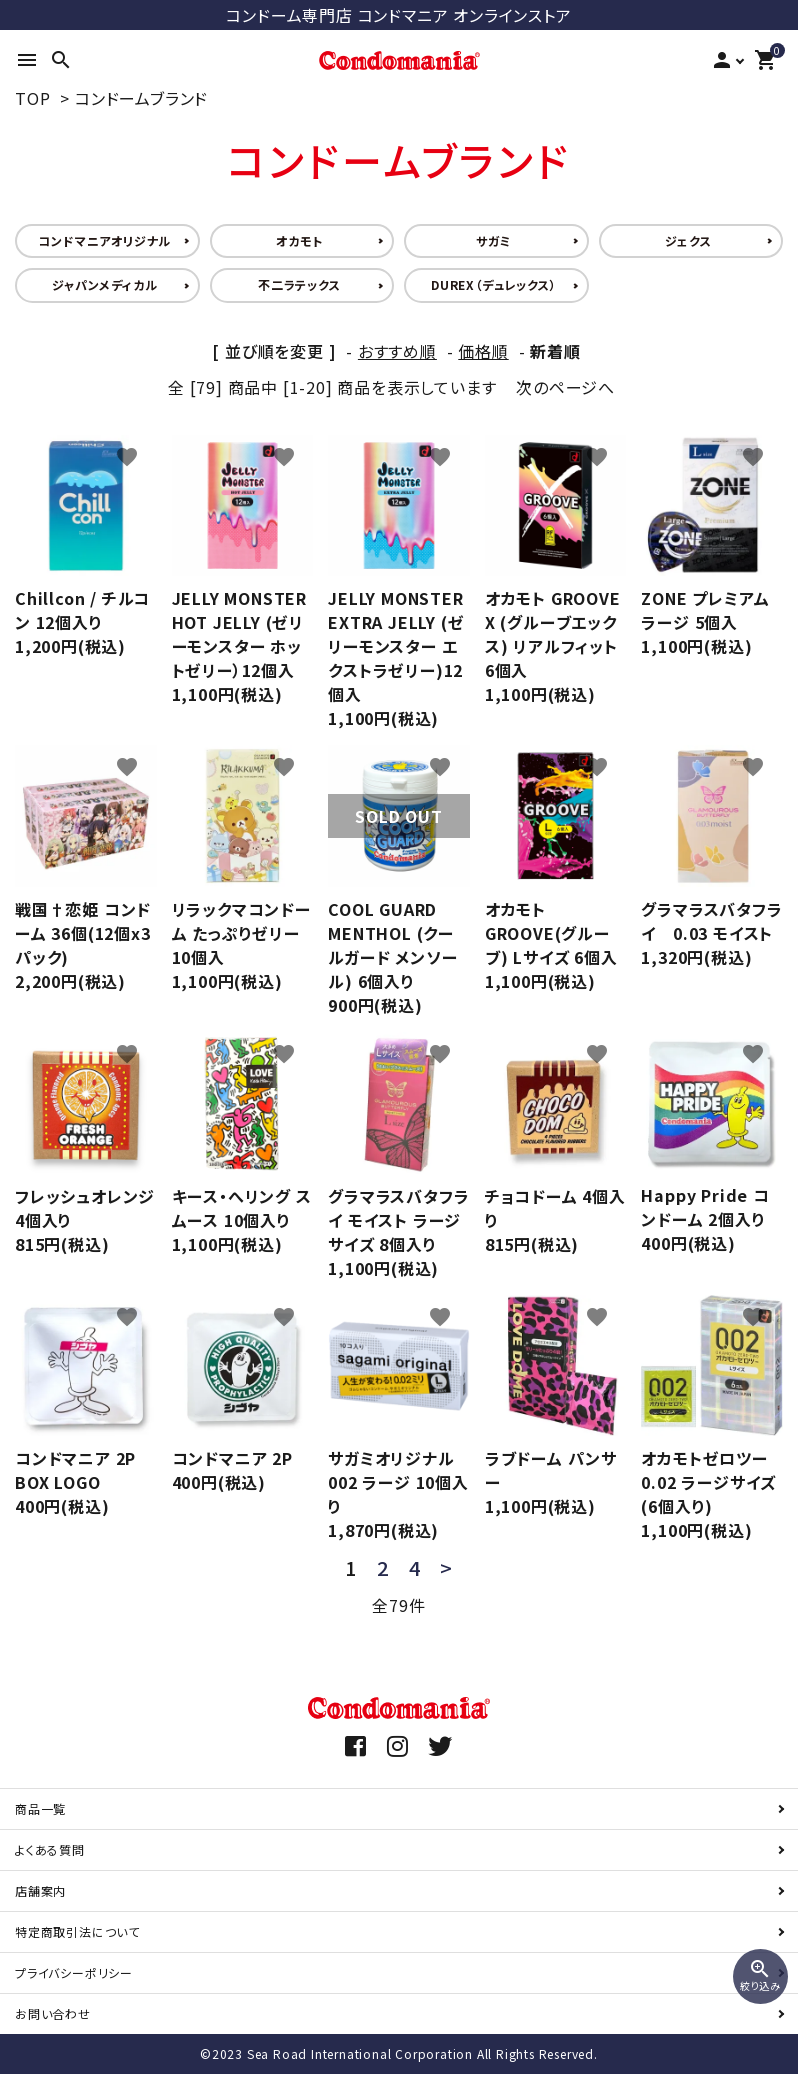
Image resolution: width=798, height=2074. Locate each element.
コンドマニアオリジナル (104, 240)
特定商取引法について (77, 1931)
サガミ (493, 240)
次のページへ (565, 387)
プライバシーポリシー (74, 1972)
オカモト (299, 240)
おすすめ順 (397, 351)
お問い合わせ (53, 2013)
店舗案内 (40, 1890)
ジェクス (688, 240)
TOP (32, 98)
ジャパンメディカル (104, 284)
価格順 (483, 351)
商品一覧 (40, 1808)
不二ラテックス (299, 284)
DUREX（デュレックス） (493, 284)
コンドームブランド (141, 98)
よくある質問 (50, 1849)
